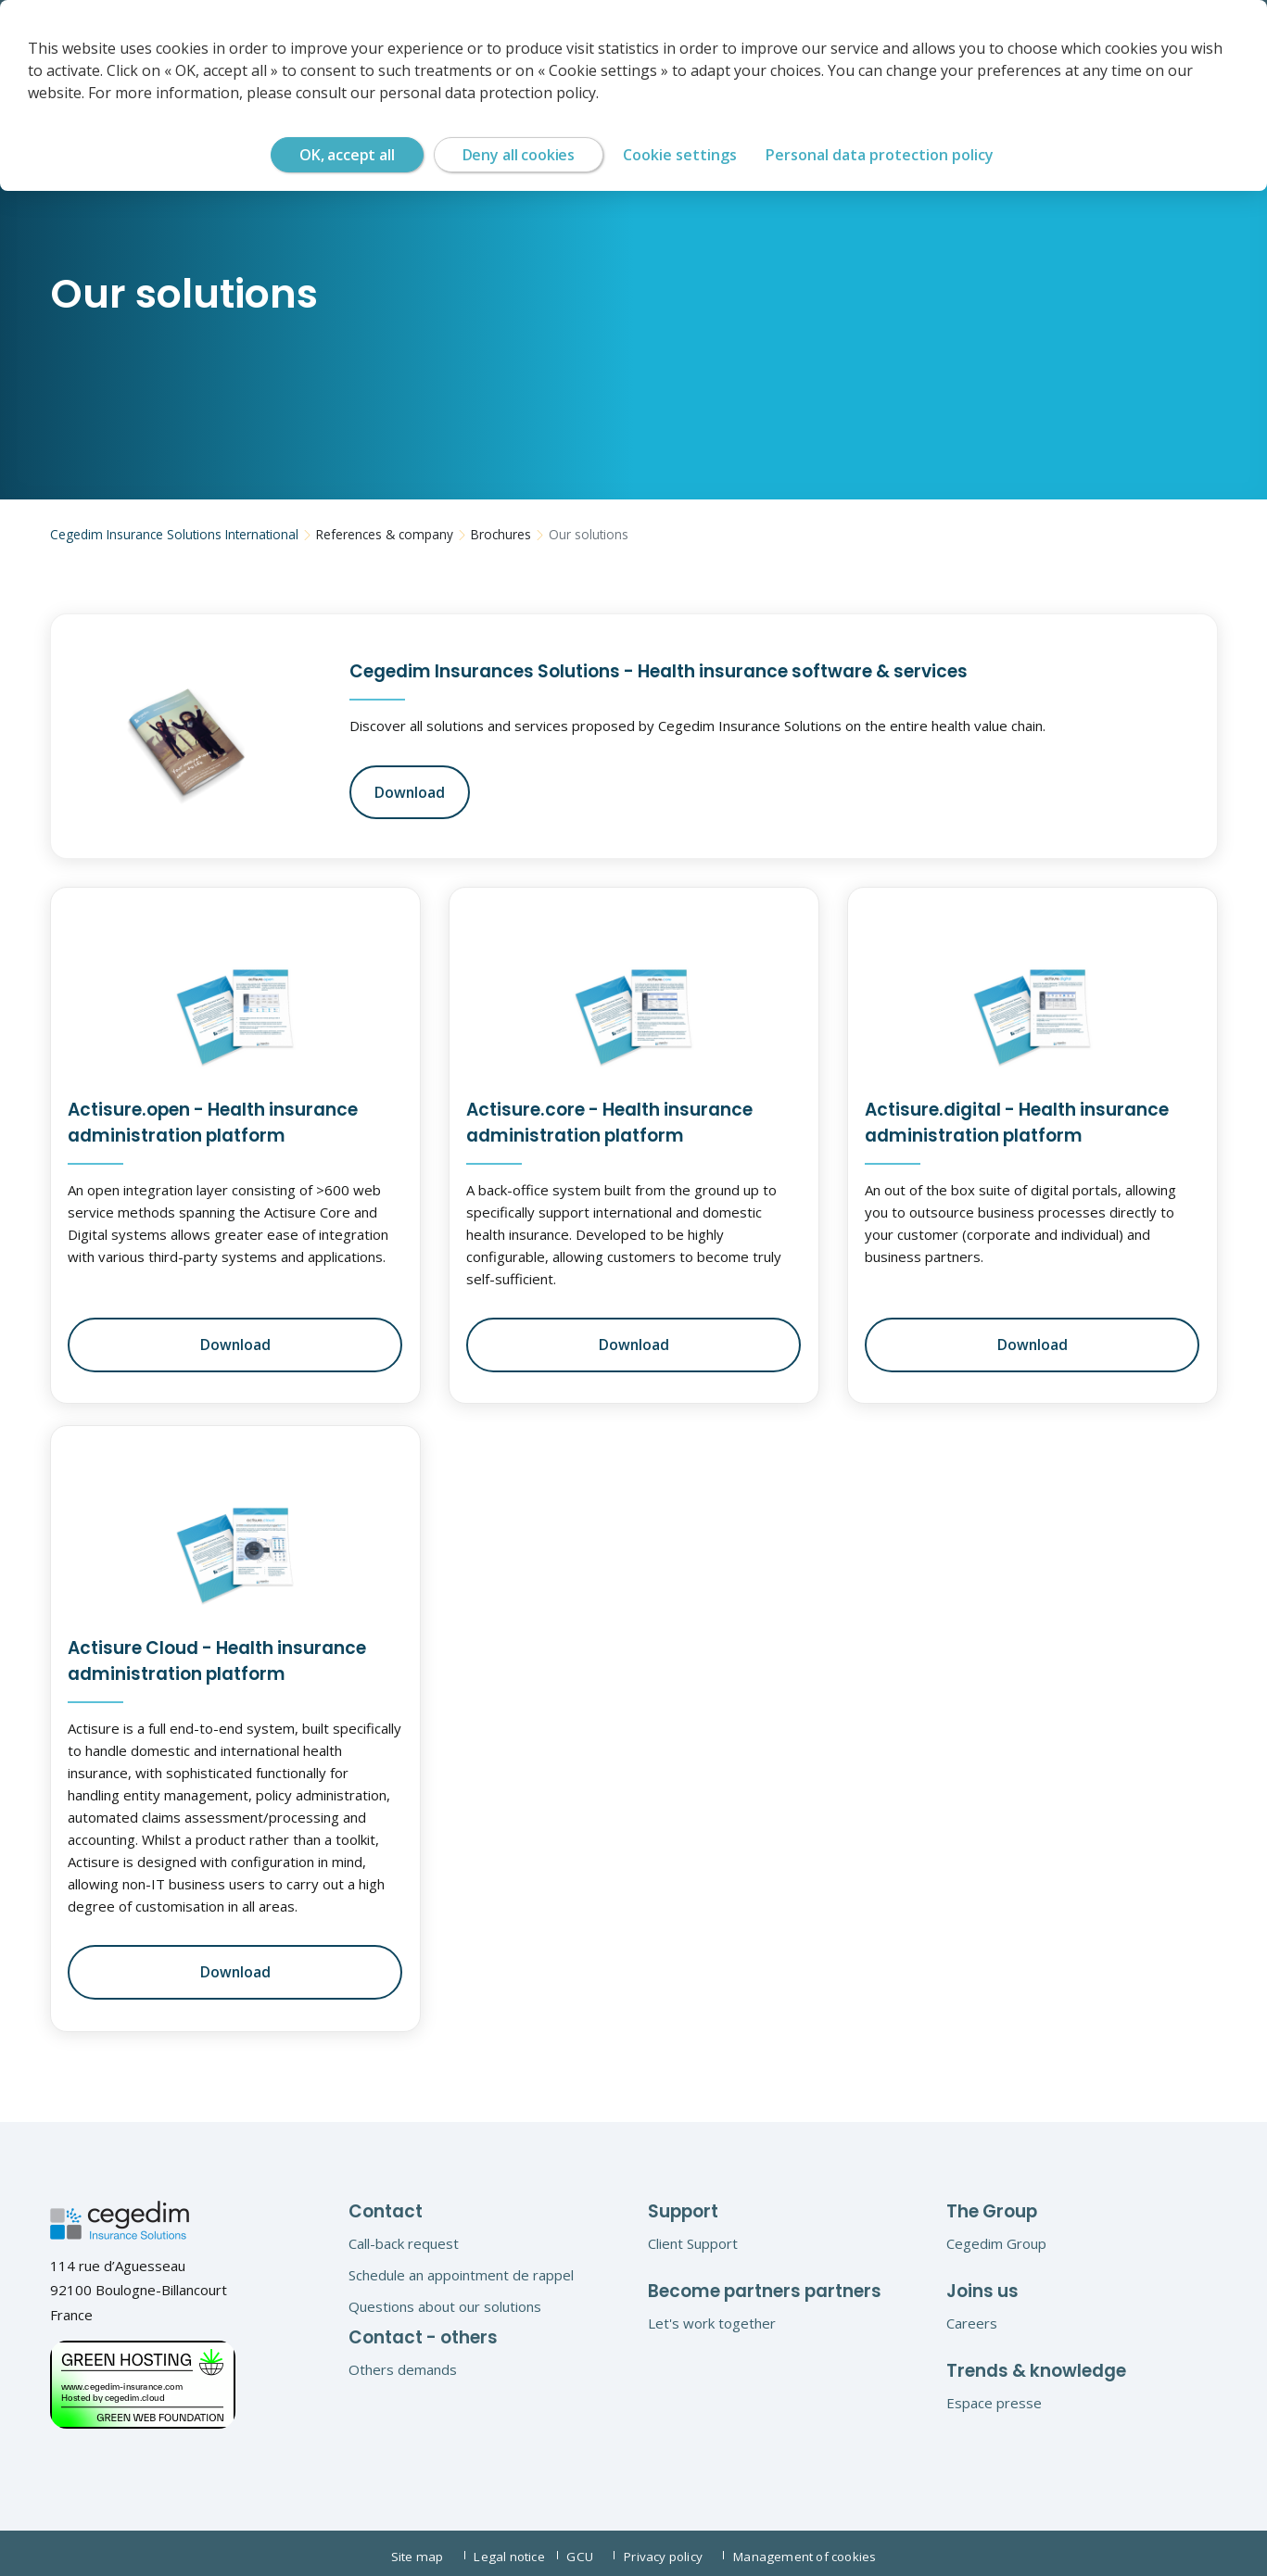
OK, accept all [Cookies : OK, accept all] (347, 155)
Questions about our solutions (444, 2301)
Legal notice (509, 2550)
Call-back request (403, 2238)
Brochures (485, 534)
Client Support (693, 2238)
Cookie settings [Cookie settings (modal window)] (680, 155)
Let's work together (712, 2317)
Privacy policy (677, 2550)
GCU (588, 2550)
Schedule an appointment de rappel (461, 2269)
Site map (419, 2550)
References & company (372, 534)
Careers (971, 2317)
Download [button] (408, 790)
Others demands (402, 2364)
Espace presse (994, 2397)
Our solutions (570, 534)
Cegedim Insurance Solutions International (169, 534)
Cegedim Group (996, 2238)
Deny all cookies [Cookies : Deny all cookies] (518, 155)
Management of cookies (812, 2550)
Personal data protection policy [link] (880, 155)
